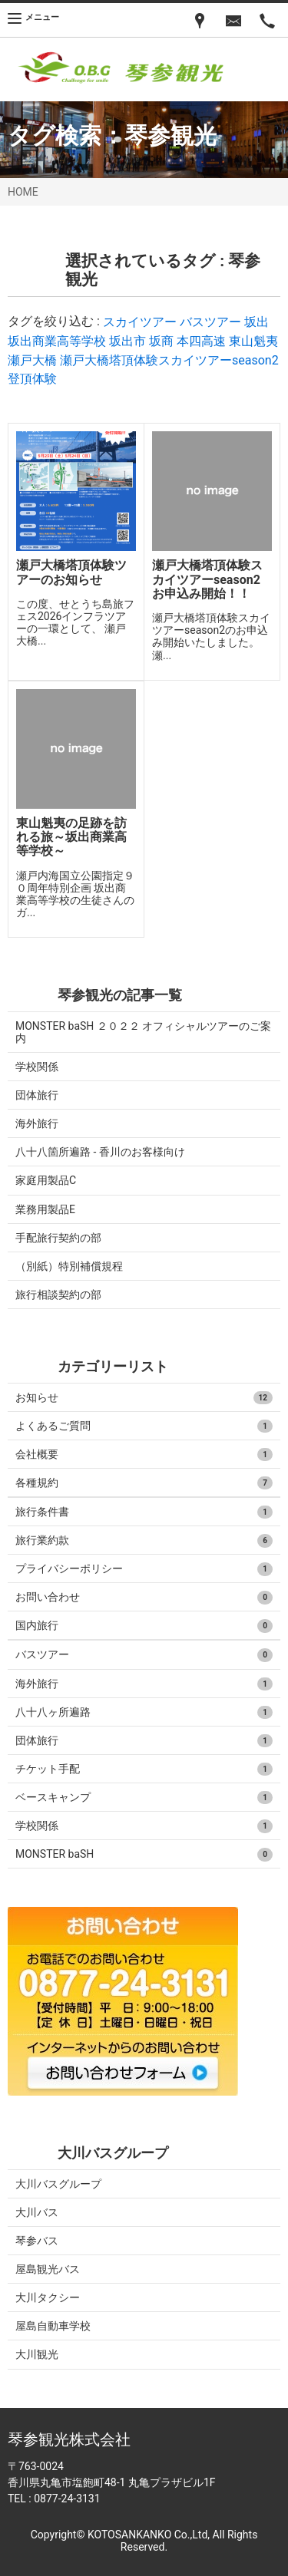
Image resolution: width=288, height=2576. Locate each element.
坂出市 (127, 341)
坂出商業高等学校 (57, 341)
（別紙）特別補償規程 (69, 1266)
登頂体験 (32, 378)
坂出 (256, 322)
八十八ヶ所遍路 (144, 1713)
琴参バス (36, 2241)
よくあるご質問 (144, 1426)
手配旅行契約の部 (58, 1238)
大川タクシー (47, 2297)
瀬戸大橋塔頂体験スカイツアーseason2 (169, 359)
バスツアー (210, 322)
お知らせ (144, 1398)
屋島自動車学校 (53, 2326)
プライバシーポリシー (144, 1569)
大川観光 (36, 2354)
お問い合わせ (144, 1598)
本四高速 (201, 341)
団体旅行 (36, 1095)
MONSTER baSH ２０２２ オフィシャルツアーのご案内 (143, 1032)
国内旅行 (144, 1626)
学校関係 (36, 1066)
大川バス (36, 2212)
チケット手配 (144, 1769)
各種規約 (144, 1483)
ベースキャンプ (144, 1798)
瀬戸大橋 (32, 359)
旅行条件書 (144, 1512)
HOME (23, 192)
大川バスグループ (58, 2184)
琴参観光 (170, 135)
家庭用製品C (45, 1180)
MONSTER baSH (144, 1855)
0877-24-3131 (67, 2498)
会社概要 (144, 1455)
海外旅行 (36, 1123)
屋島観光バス (47, 2269)
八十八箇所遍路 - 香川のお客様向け (100, 1152)
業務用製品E (45, 1209)
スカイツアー (140, 322)
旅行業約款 (144, 1541)
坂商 (161, 341)
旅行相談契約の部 (58, 1294)
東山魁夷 (253, 341)
